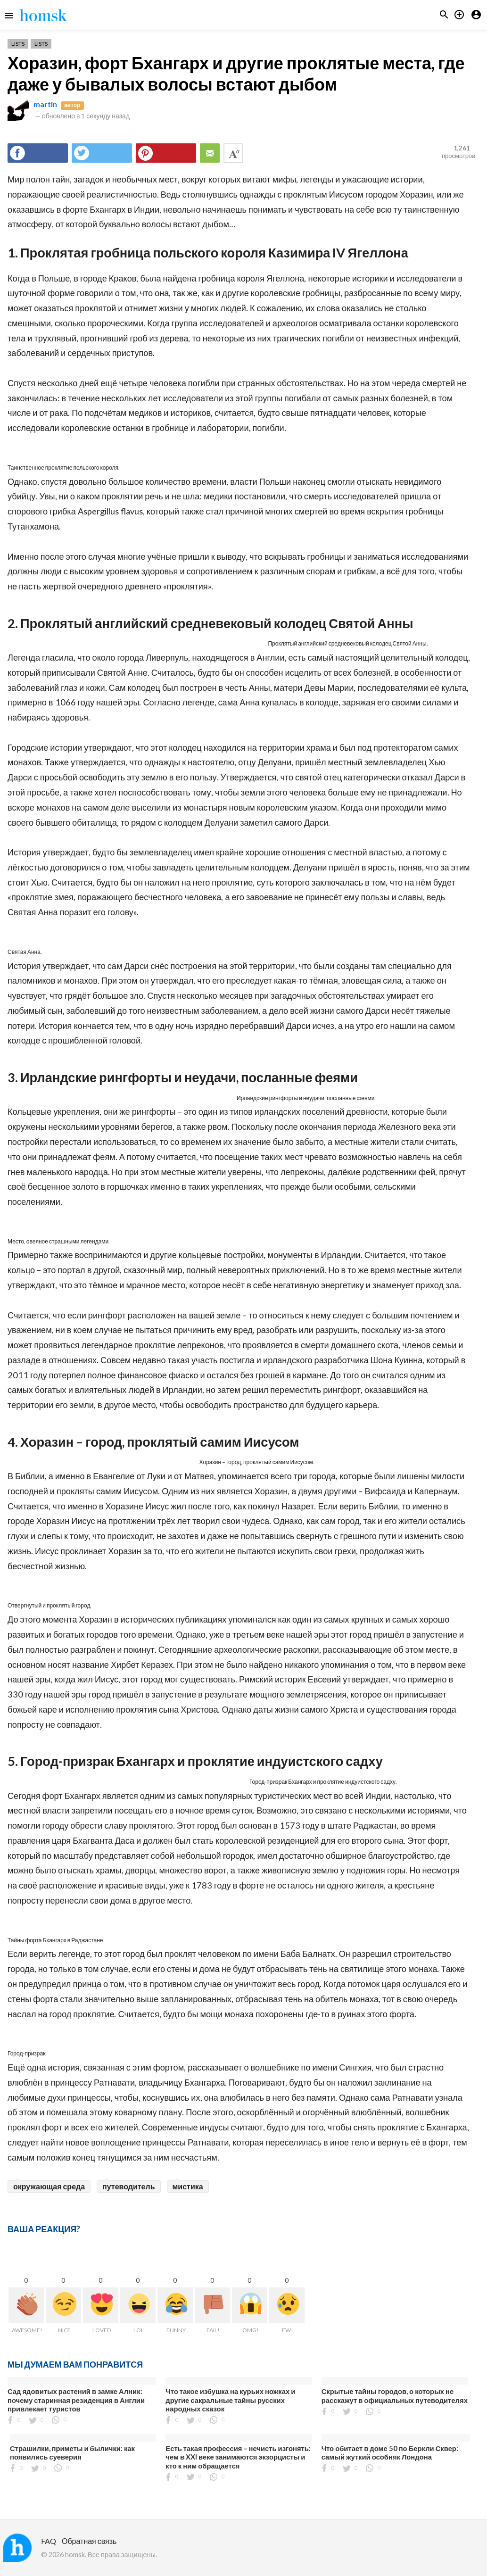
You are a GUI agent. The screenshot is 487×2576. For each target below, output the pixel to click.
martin (45, 103)
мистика (188, 2186)
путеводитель (128, 2186)
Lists (18, 43)
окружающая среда (49, 2186)
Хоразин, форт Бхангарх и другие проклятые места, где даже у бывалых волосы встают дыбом (236, 73)
